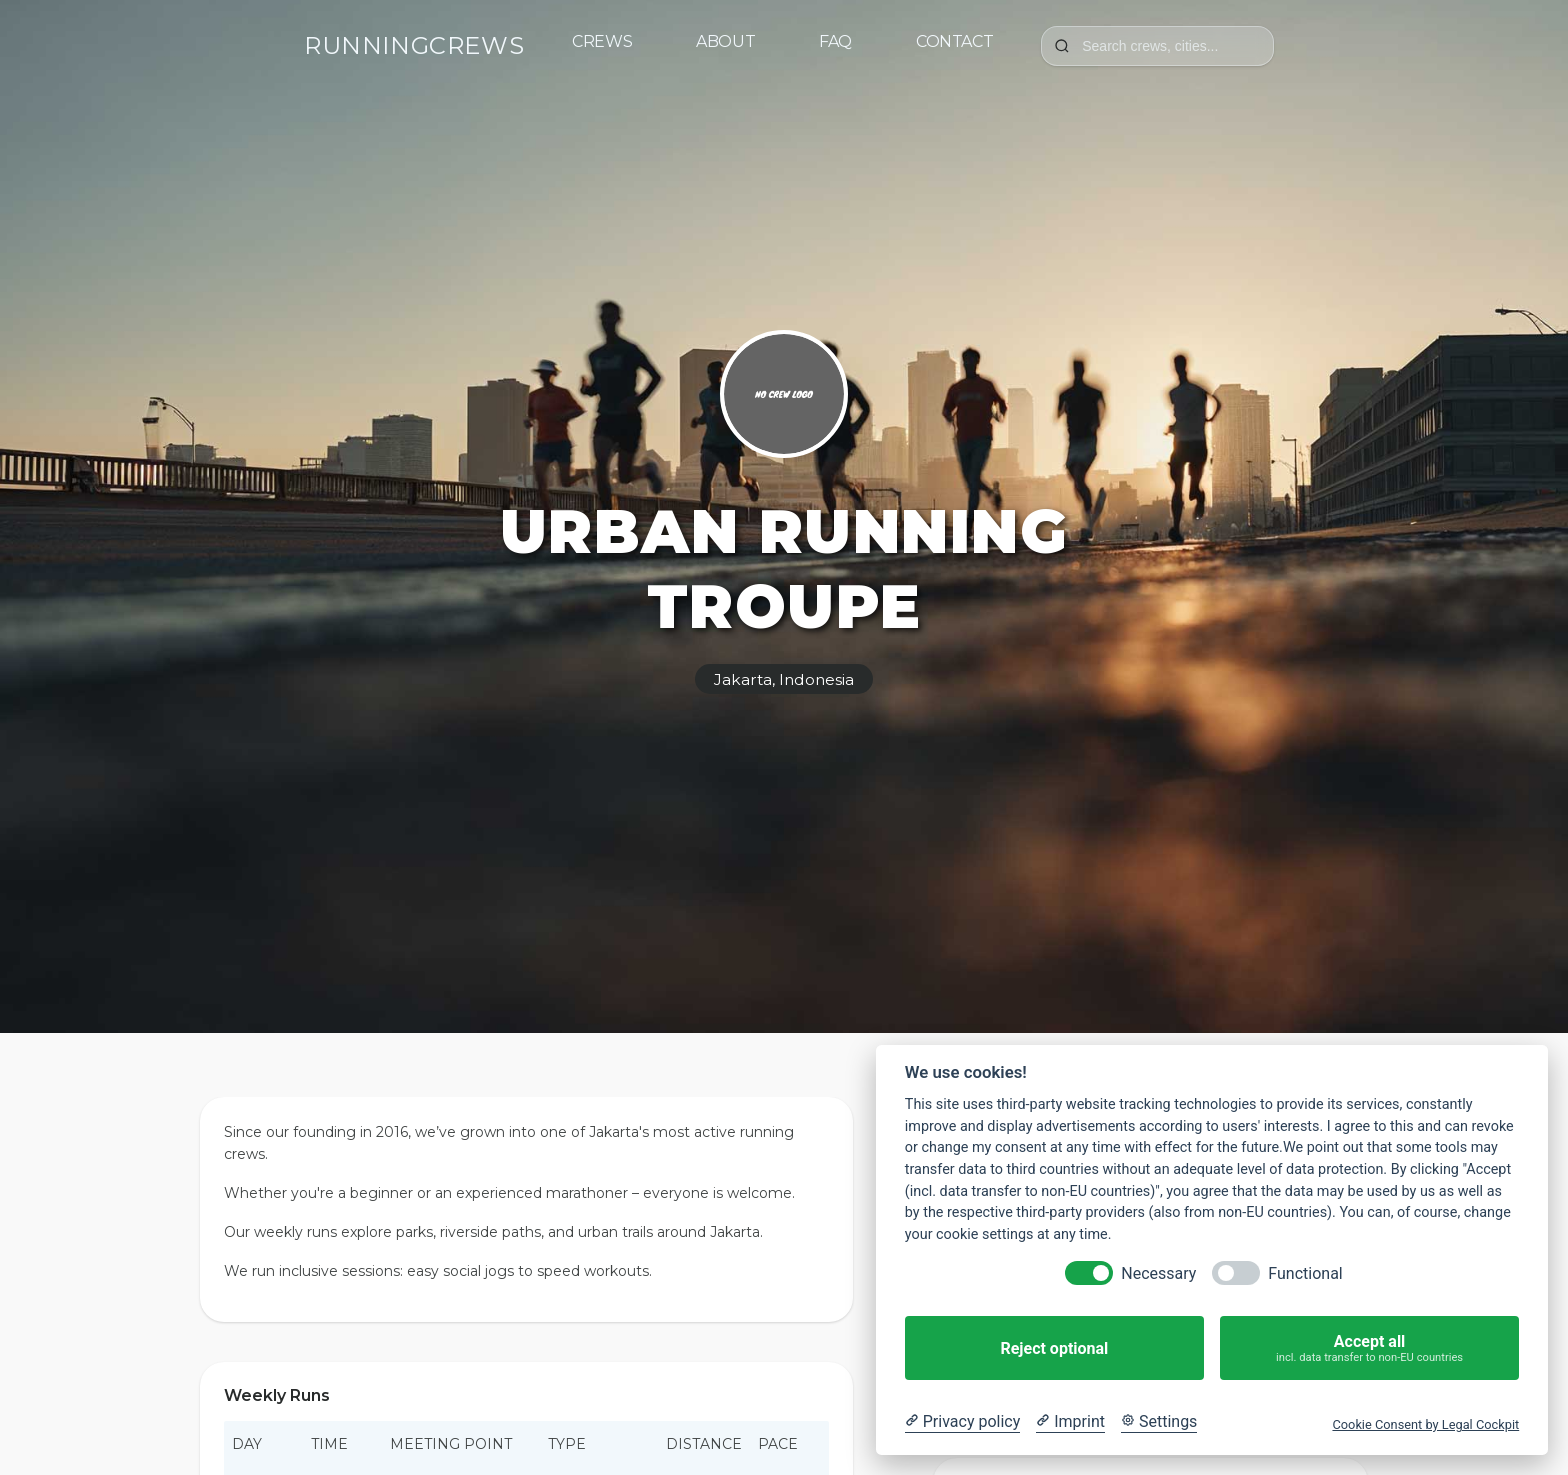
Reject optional (1054, 1348)
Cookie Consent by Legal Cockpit (1425, 1424)
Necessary (1158, 1273)
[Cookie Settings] (1159, 1422)
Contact (954, 41)
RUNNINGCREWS (414, 45)
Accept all (1369, 1348)
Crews (602, 41)
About (725, 41)
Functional (1305, 1273)
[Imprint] (1070, 1422)
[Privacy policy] (962, 1422)
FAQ (835, 41)
